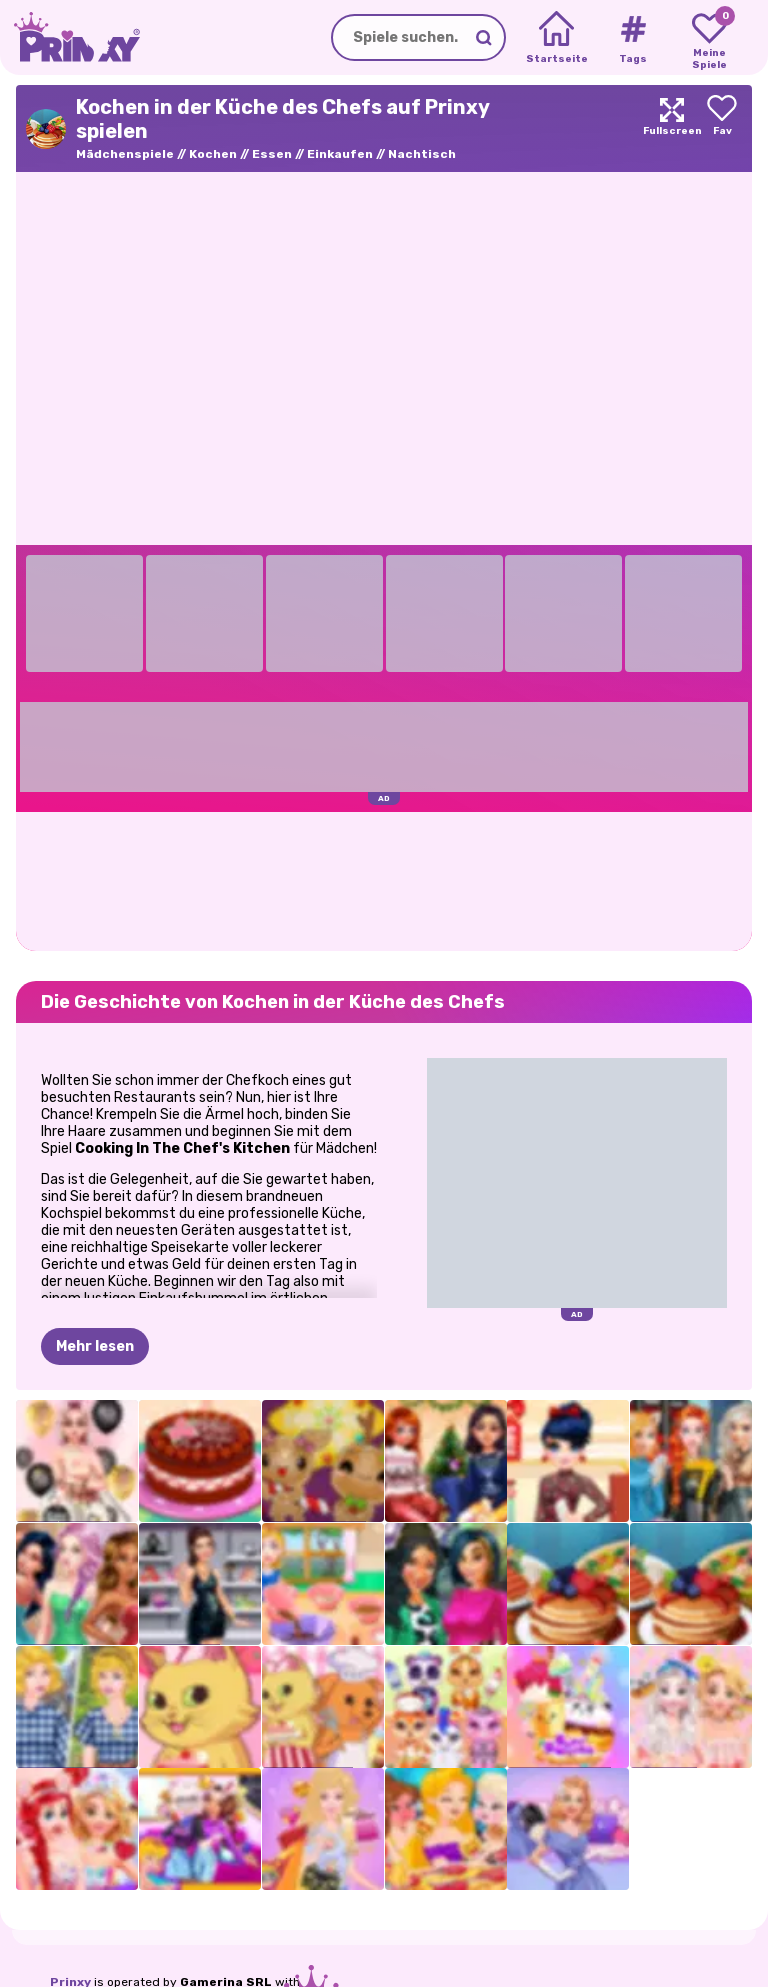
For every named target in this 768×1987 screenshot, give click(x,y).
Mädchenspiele (125, 154)
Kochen (213, 154)
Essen (272, 154)
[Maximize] (672, 128)
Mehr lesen (95, 1346)
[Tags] (632, 38)
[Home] (556, 38)
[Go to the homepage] (70, 37)
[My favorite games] (709, 38)
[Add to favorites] (722, 128)
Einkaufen (340, 154)
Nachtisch (422, 154)
